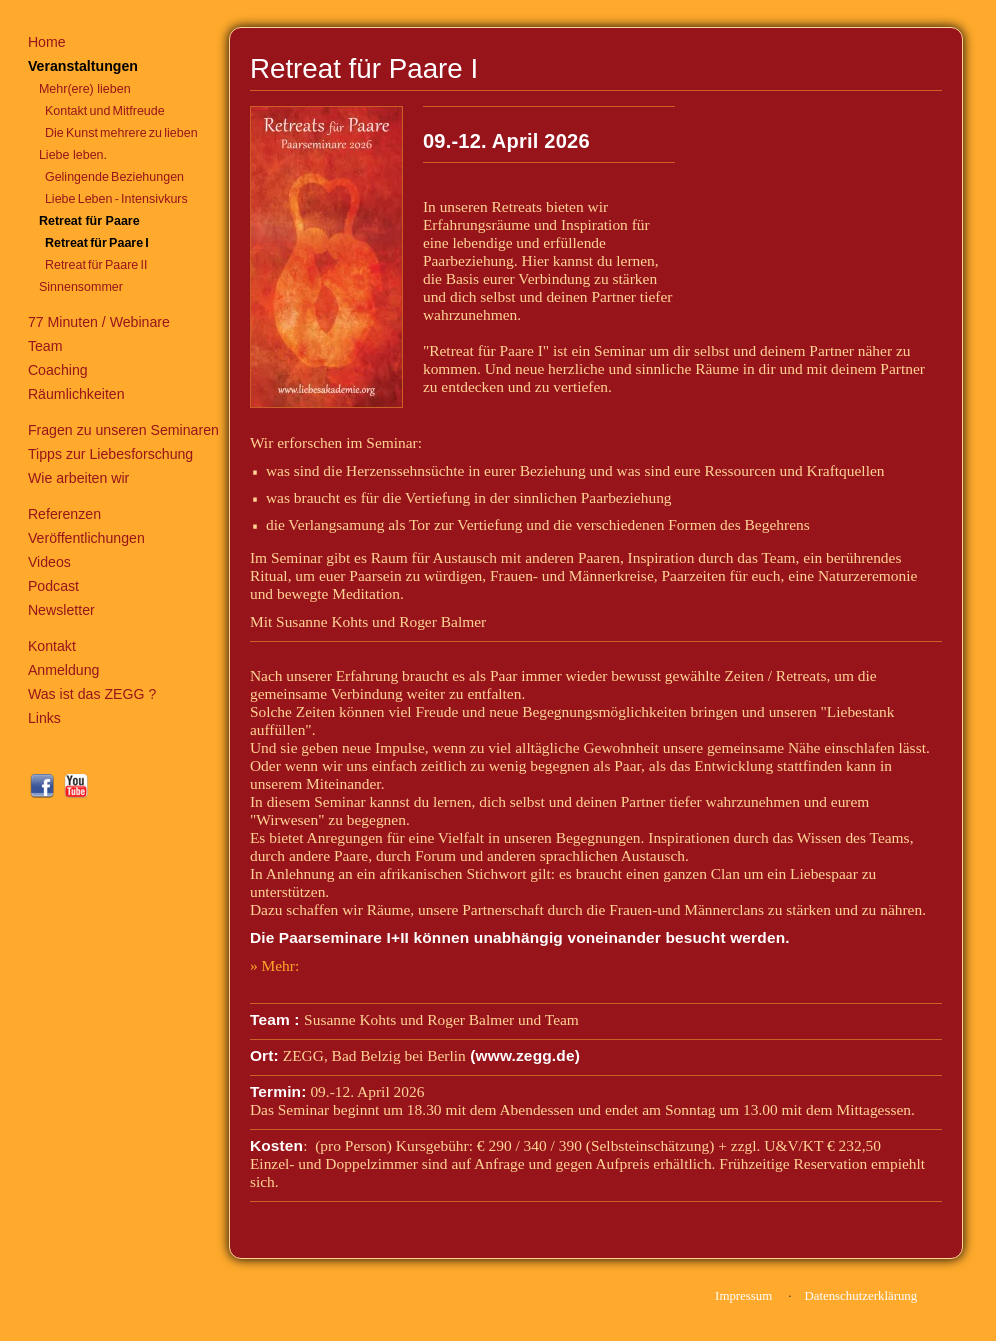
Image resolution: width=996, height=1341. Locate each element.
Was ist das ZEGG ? (92, 694)
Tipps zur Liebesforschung (110, 454)
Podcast (53, 586)
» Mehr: (274, 965)
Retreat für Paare (89, 221)
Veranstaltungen (83, 66)
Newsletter (61, 610)
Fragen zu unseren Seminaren (123, 430)
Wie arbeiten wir (78, 478)
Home (47, 42)
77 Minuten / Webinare (99, 322)
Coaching (58, 370)
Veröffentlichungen (86, 538)
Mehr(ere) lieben (85, 89)
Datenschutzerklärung (860, 1296)
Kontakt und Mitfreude (105, 111)
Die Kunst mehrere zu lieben (121, 133)
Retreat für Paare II (96, 265)
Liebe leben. (73, 155)
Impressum (743, 1296)
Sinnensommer (81, 287)
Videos (49, 562)
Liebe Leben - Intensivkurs (116, 199)
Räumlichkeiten (76, 394)
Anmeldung (64, 670)
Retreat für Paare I (97, 243)
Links (44, 718)
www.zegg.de (525, 1055)
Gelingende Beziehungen (114, 177)
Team (45, 346)
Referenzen (64, 514)
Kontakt (52, 646)
